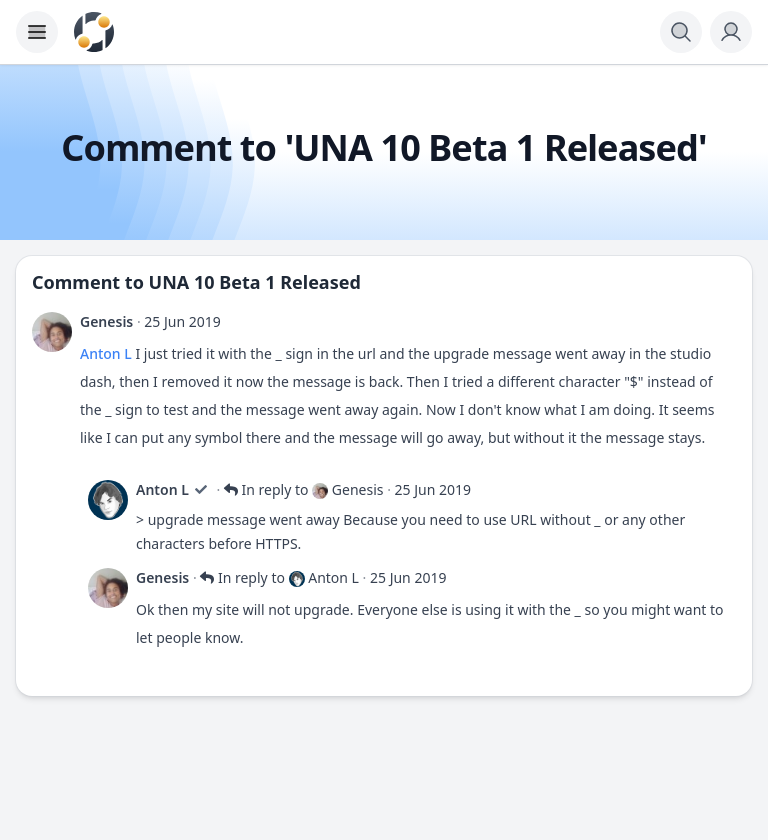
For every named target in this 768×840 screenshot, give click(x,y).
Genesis (106, 321)
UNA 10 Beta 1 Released (255, 282)
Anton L (106, 353)
